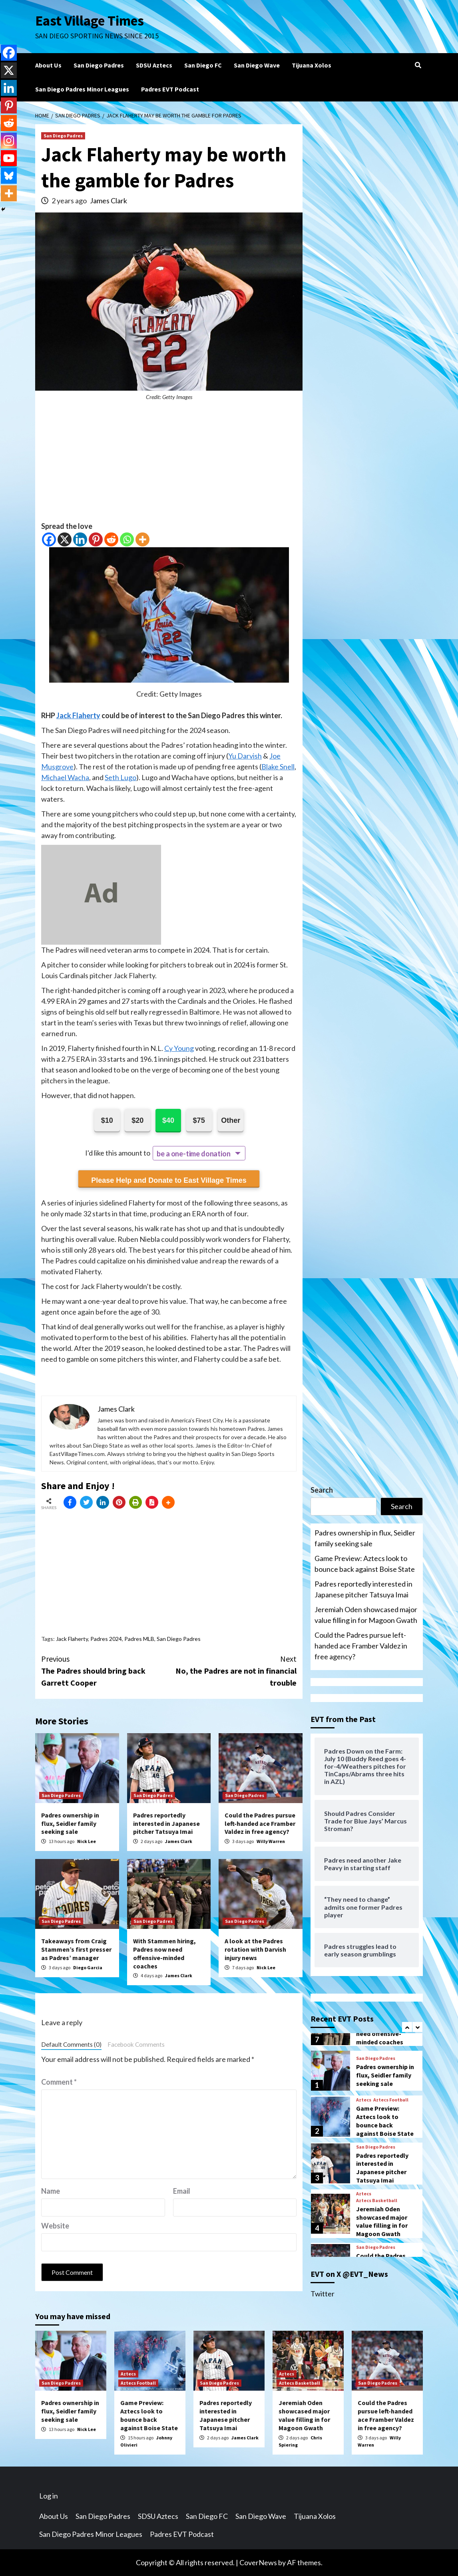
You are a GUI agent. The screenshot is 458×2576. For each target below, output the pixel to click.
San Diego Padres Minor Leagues (82, 89)
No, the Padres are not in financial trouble (233, 1670)
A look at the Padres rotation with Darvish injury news (255, 1949)
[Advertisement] (169, 465)
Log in (48, 2495)
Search (322, 1490)
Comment (59, 2081)
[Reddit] (111, 539)
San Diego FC (203, 65)
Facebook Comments (136, 2044)
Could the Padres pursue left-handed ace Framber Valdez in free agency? (260, 1823)
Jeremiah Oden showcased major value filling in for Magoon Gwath (366, 1615)
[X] (65, 539)
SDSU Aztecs (154, 65)
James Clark (108, 200)
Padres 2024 (106, 1638)
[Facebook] (49, 539)
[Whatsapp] (127, 539)
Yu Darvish (245, 755)
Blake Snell (278, 766)
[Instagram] (9, 141)
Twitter (323, 2293)
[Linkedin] (80, 539)
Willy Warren (271, 1841)
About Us (48, 65)
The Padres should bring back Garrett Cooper (105, 1670)
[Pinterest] (96, 539)
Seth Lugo (120, 777)
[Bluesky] (9, 176)
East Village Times (89, 21)
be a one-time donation (193, 1153)
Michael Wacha (65, 777)
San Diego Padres (99, 65)
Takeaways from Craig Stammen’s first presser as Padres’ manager (76, 1949)
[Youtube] (9, 158)
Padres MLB (139, 1638)
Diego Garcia (87, 1967)
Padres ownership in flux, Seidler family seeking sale (70, 1823)
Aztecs (363, 2099)
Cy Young (179, 1048)
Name (50, 2191)
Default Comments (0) (71, 2044)
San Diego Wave (257, 65)
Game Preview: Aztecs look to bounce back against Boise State (365, 1563)
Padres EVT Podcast (170, 89)
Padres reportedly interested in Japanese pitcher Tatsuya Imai (166, 1823)
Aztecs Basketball (376, 2200)
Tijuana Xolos (311, 65)
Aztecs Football (390, 2099)
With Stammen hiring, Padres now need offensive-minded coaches (164, 1953)
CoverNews (258, 2562)
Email (181, 2191)
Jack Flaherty (78, 715)
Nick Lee (86, 1841)
